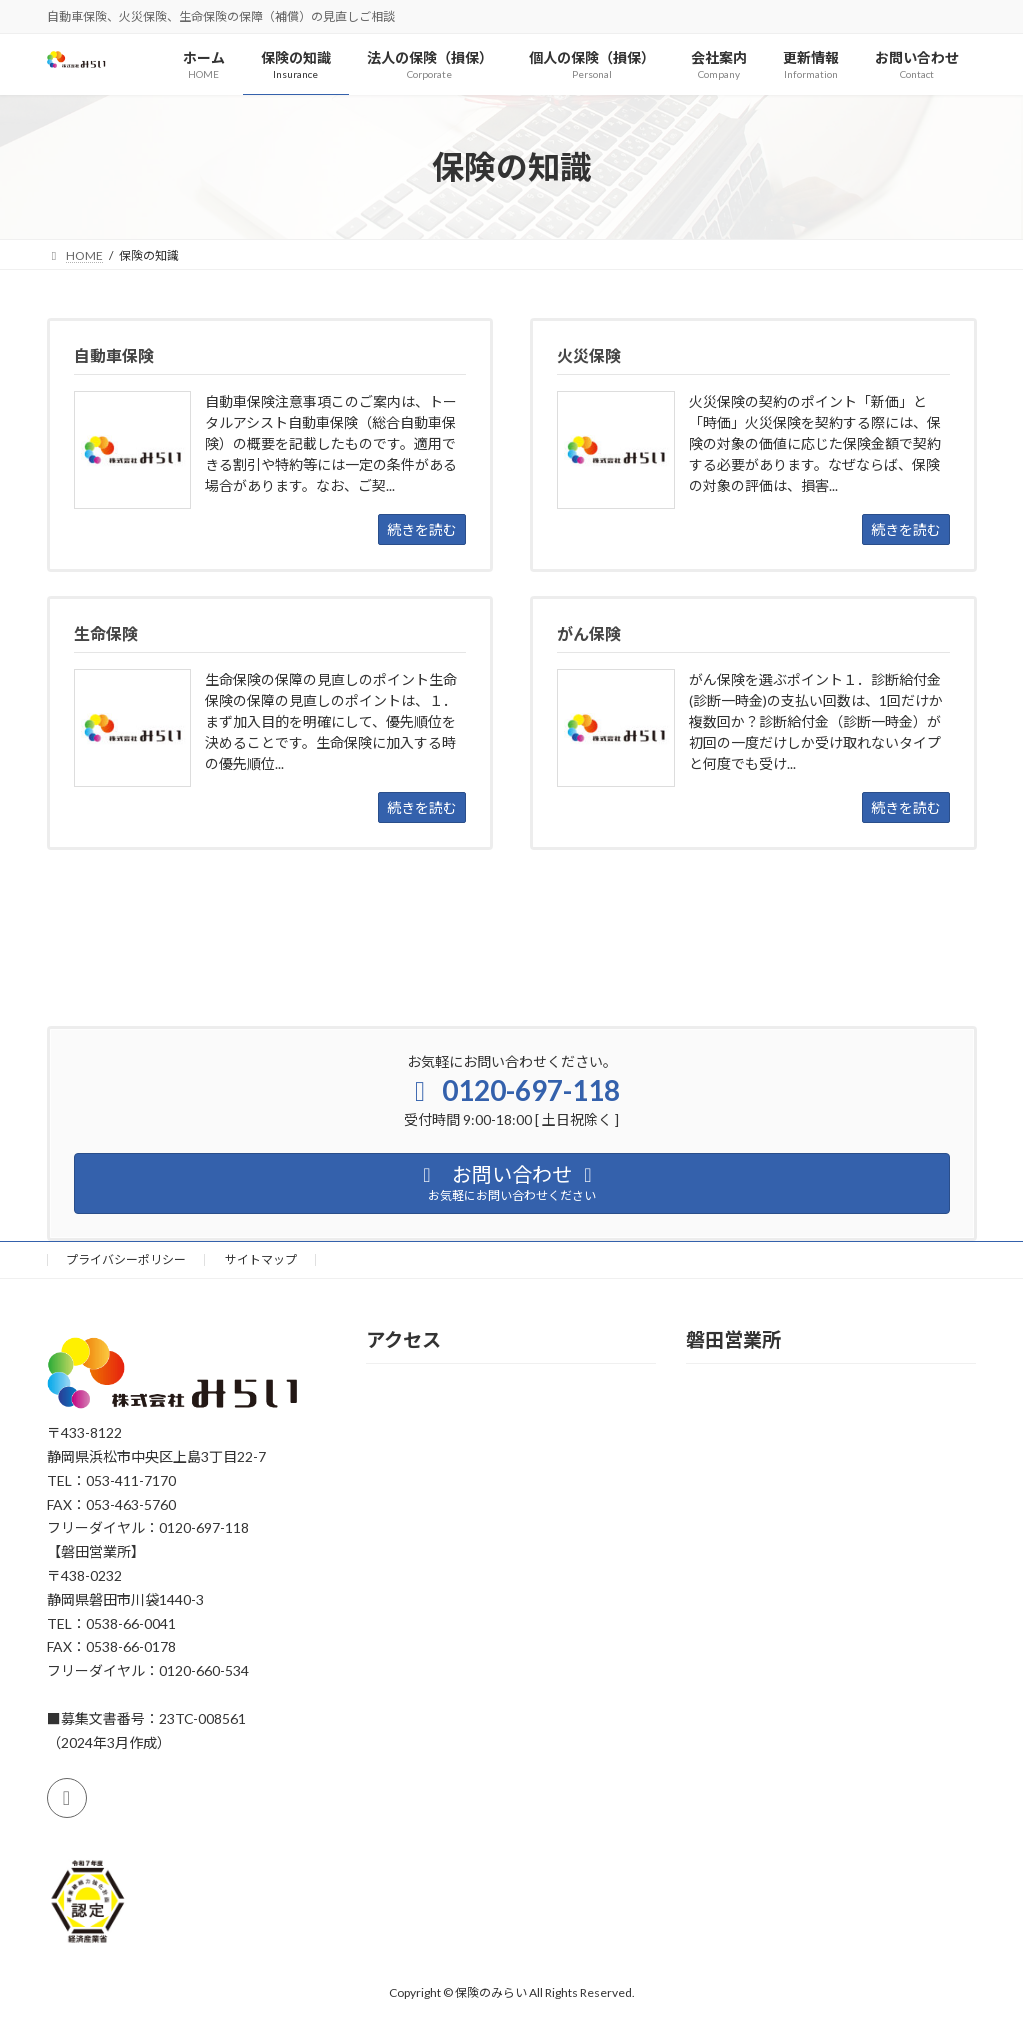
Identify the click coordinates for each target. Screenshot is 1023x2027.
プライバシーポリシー (126, 1259)
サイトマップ (261, 1259)
